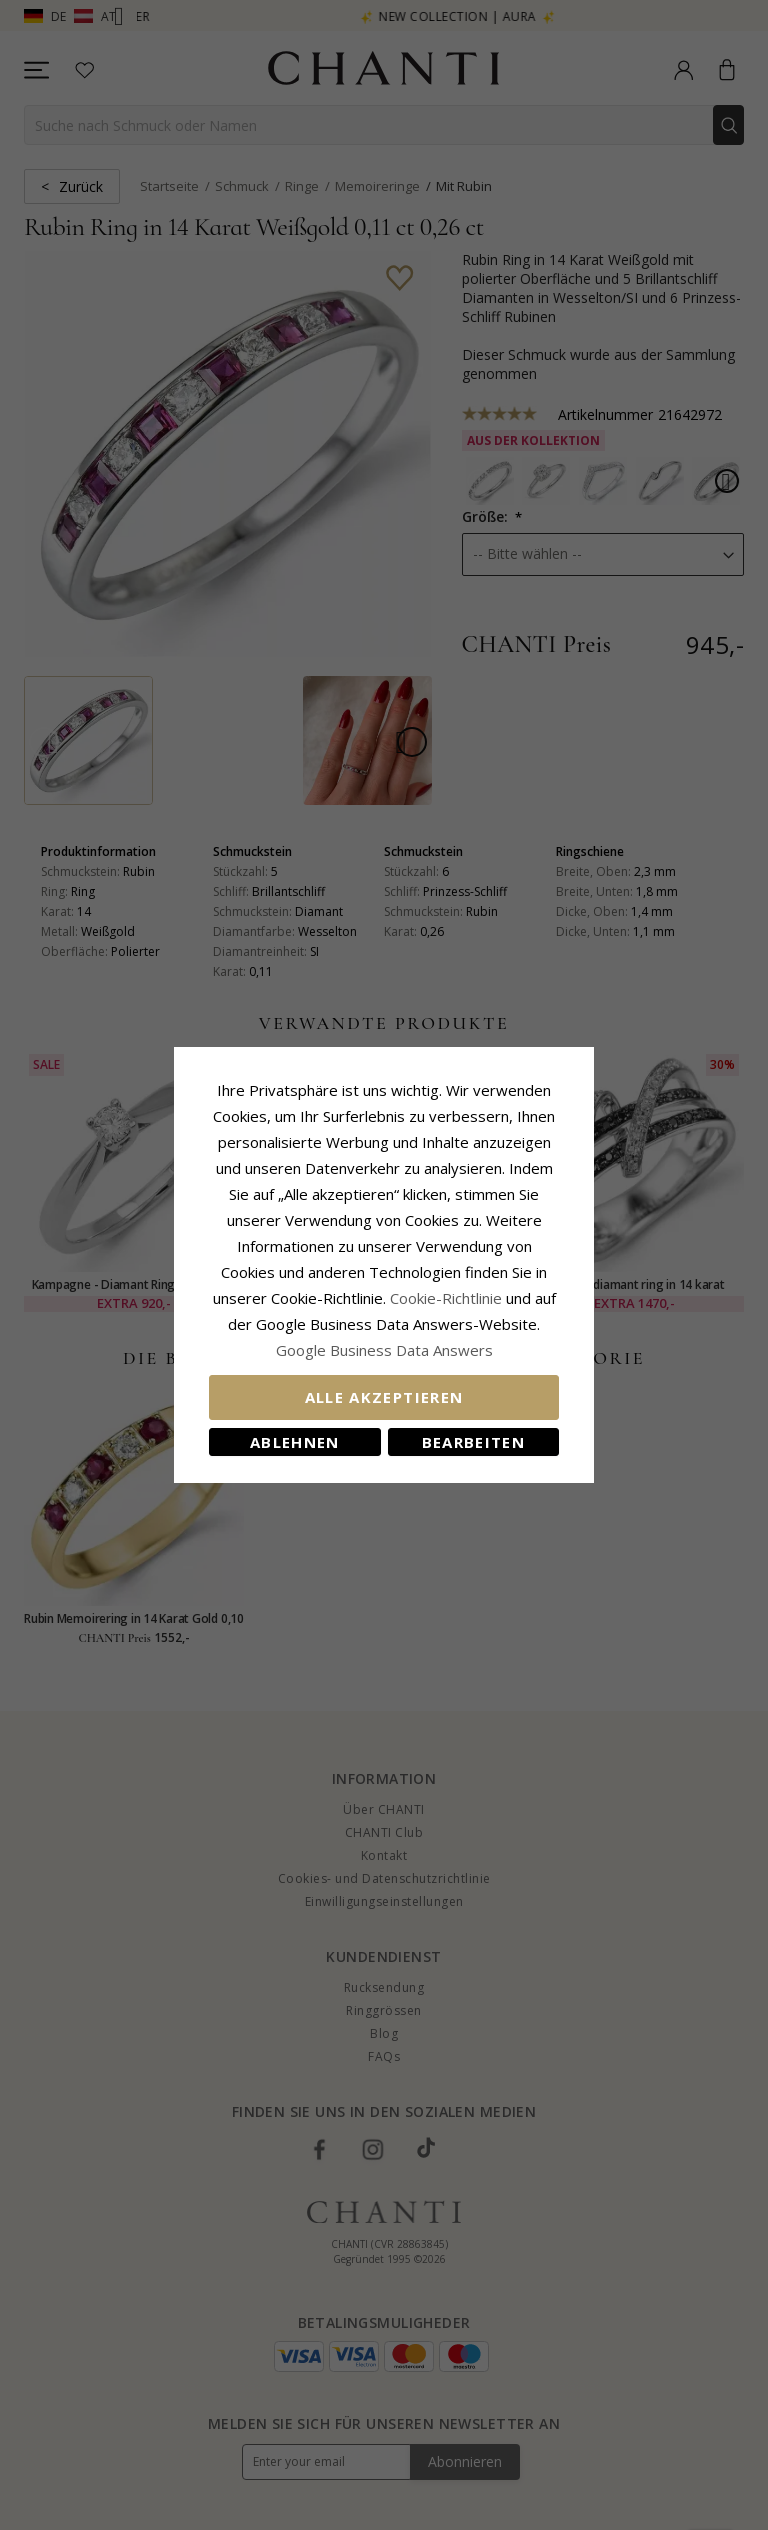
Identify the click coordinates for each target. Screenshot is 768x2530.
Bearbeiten (474, 1442)
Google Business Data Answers (384, 1350)
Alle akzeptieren (384, 1397)
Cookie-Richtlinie (446, 1298)
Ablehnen (295, 1442)
